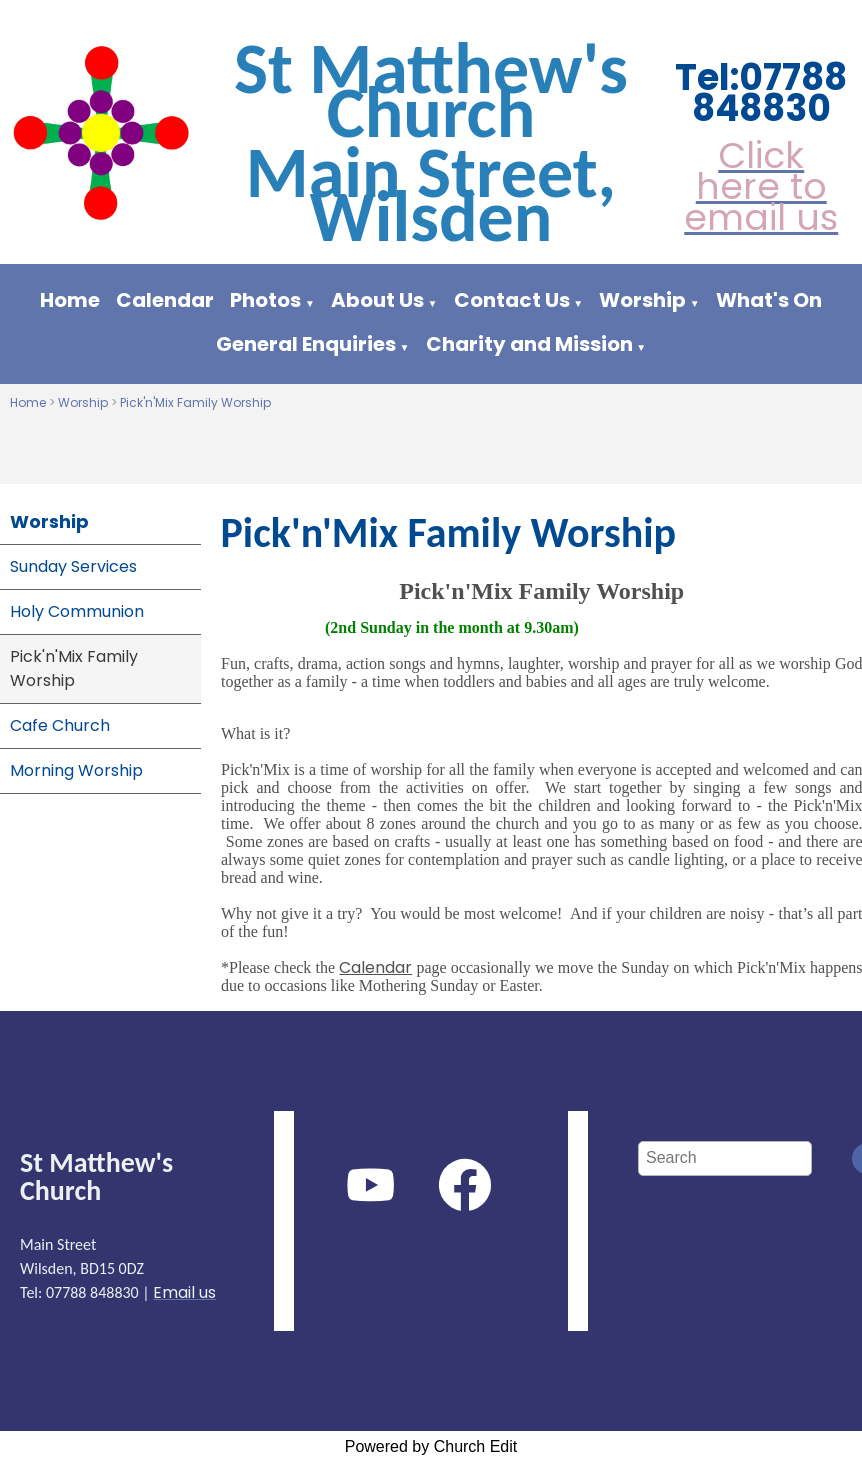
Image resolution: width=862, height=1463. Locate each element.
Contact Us (512, 300)
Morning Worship (76, 770)
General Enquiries (306, 344)
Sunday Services (73, 566)
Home (70, 300)
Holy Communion (77, 611)
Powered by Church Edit (431, 1446)
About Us (377, 300)
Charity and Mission (529, 344)
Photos (265, 300)
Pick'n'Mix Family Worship (195, 402)
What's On (769, 300)
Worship (642, 300)
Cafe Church (60, 725)
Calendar (165, 300)
